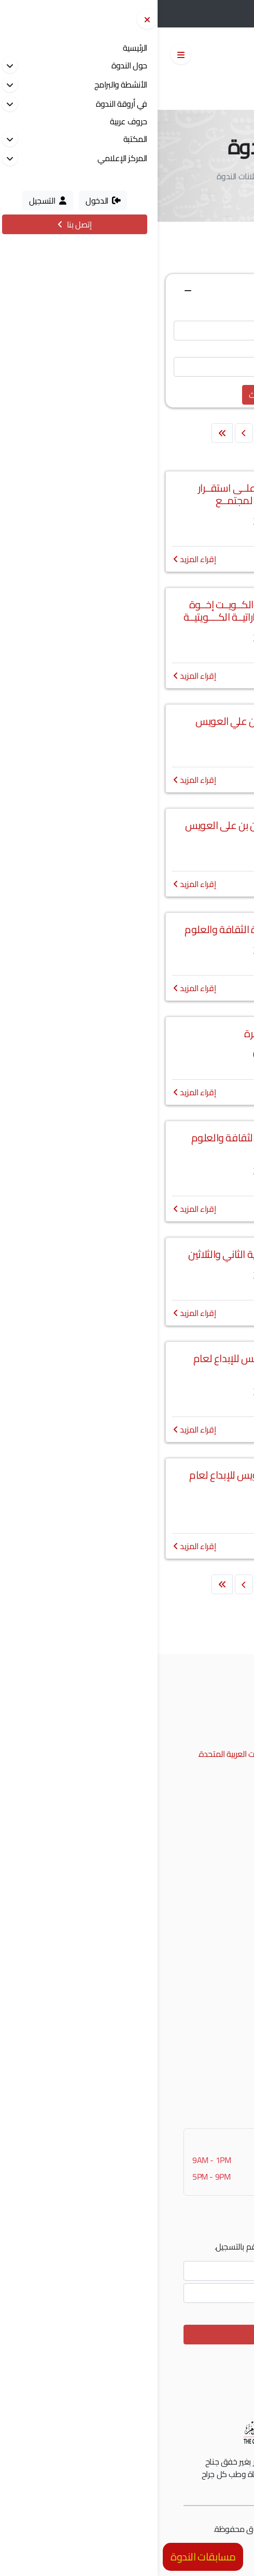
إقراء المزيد (37, 559)
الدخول (191, 14)
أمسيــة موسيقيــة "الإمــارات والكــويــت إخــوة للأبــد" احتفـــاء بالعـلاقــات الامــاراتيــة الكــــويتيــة (127, 610)
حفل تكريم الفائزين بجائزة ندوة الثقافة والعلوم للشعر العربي (127, 1144)
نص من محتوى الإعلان (201, 346)
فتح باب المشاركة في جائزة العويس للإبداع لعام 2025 (127, 1481)
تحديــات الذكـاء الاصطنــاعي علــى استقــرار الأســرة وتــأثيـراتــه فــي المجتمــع (127, 494)
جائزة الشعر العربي (199, 1908)
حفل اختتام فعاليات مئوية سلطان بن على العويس (127, 825)
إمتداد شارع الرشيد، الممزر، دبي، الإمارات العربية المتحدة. (128, 1754)
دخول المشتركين (201, 2030)
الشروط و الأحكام (200, 2545)
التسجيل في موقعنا (196, 2046)
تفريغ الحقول (142, 395)
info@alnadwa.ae (185, 1737)
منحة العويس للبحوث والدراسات (177, 1925)
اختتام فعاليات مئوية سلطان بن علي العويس (127, 721)
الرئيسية (183, 176)
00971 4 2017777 (183, 1721)
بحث (98, 395)
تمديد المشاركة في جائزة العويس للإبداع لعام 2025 (127, 1364)
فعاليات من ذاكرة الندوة (188, 1957)
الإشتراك (127, 2334)
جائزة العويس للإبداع (196, 1876)
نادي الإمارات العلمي (194, 1892)
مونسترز (168, 2529)
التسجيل (229, 14)
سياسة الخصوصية (139, 2545)
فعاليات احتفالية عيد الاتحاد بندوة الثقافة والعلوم (127, 929)
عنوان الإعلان (216, 310)
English (174, 88)
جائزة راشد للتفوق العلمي (187, 1860)
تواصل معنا (209, 2078)
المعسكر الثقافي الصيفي (187, 1941)
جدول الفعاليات (203, 1973)
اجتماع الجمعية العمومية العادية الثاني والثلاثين (127, 1254)
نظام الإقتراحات (203, 2062)
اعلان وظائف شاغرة (127, 1033)
